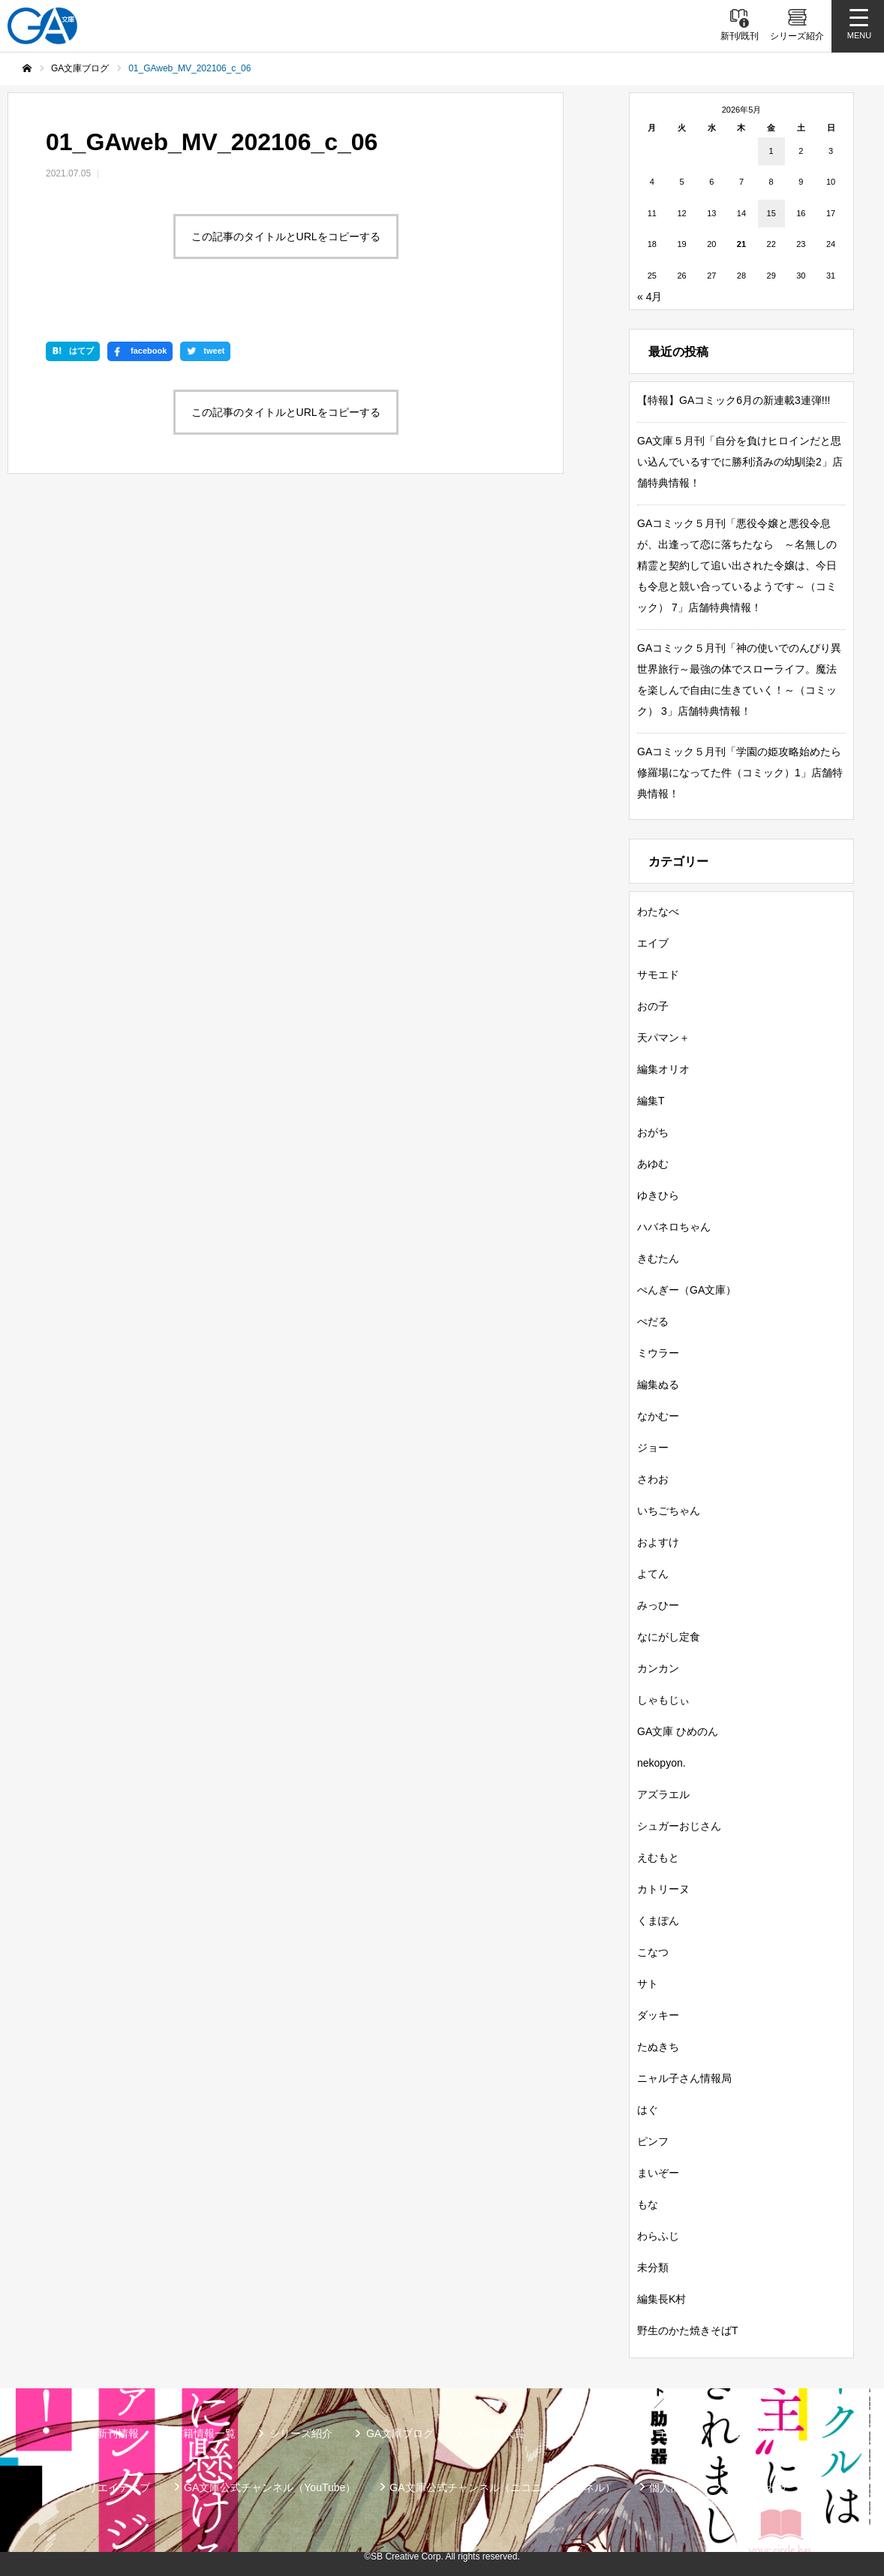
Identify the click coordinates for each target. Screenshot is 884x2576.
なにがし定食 (668, 1637)
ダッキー (658, 2015)
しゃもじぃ (663, 1700)
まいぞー (658, 2173)
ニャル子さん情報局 (684, 2078)
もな (647, 2204)
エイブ (653, 943)
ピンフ (653, 2141)
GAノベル (581, 2433)
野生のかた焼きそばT (687, 2330)
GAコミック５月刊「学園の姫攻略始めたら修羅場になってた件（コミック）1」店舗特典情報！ (740, 773)
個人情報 (670, 2487)
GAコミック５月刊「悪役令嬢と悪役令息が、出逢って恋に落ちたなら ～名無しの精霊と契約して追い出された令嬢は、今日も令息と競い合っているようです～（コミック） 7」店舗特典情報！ (737, 565)
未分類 (653, 2267)
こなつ (653, 1952)
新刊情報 (118, 2433)
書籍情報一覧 (204, 2433)
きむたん (658, 1258)
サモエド (658, 975)
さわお (653, 1479)
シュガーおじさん (679, 1826)
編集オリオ (663, 1069)
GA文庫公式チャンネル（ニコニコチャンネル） (502, 2487)
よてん (653, 1574)
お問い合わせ (756, 2487)
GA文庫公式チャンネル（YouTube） (270, 2487)
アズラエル (663, 1794)
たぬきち (658, 2047)
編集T (651, 1101)
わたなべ (658, 911)
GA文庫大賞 (496, 2433)
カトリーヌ (663, 1889)
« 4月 (649, 297)
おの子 (653, 1006)
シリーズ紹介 (300, 2433)
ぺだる (653, 1321)
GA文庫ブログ (400, 2433)
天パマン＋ (663, 1038)
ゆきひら (658, 1195)
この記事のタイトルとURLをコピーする (285, 236)
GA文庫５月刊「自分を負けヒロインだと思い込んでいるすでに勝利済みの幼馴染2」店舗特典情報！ (740, 462)
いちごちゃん (668, 1511)
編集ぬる (658, 1384)
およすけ (658, 1542)
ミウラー (658, 1353)
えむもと (658, 1857)
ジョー (653, 1448)
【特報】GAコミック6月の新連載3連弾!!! (733, 400)
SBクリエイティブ (106, 2487)
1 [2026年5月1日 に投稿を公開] (771, 150)
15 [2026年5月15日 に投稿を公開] (771, 213)
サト (647, 1984)
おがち (653, 1132)
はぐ (647, 2110)
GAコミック (667, 2433)
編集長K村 (661, 2299)
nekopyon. (661, 1763)
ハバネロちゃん (674, 1227)
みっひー (658, 1605)
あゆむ (653, 1164)
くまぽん (658, 1921)
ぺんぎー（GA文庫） (686, 1290)
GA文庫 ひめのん (677, 1731)
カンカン (658, 1668)
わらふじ (658, 2236)
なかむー (658, 1416)
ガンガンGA (758, 2433)
